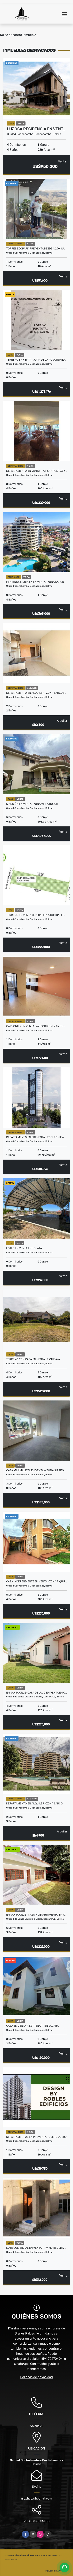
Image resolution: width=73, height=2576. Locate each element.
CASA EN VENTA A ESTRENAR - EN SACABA (32, 2025)
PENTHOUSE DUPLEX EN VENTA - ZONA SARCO (35, 581)
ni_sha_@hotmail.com (36, 2498)
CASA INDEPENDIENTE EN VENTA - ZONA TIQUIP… (36, 1581)
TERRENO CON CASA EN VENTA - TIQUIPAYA (33, 1359)
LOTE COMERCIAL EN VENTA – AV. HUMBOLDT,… (36, 2247)
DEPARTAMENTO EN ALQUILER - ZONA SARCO (34, 1803)
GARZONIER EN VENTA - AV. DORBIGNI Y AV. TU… (35, 1026)
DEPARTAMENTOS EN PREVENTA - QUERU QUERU (36, 2136)
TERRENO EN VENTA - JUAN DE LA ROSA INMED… (36, 359)
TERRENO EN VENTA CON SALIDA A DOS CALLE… (36, 915)
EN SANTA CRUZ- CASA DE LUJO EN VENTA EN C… (36, 1692)
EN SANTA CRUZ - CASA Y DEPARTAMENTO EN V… (36, 1914)
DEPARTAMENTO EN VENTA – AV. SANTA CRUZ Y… (36, 470)
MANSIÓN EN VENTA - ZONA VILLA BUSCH (32, 803)
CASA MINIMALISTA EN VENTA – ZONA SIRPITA (35, 1470)
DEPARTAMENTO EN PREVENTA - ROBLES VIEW (35, 1137)
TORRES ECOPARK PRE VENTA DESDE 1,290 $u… (35, 248)
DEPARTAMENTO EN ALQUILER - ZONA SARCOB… (36, 692)
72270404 (36, 2426)
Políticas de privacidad (36, 2377)
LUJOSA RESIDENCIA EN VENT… (36, 129)
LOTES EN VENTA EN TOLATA (24, 1248)
